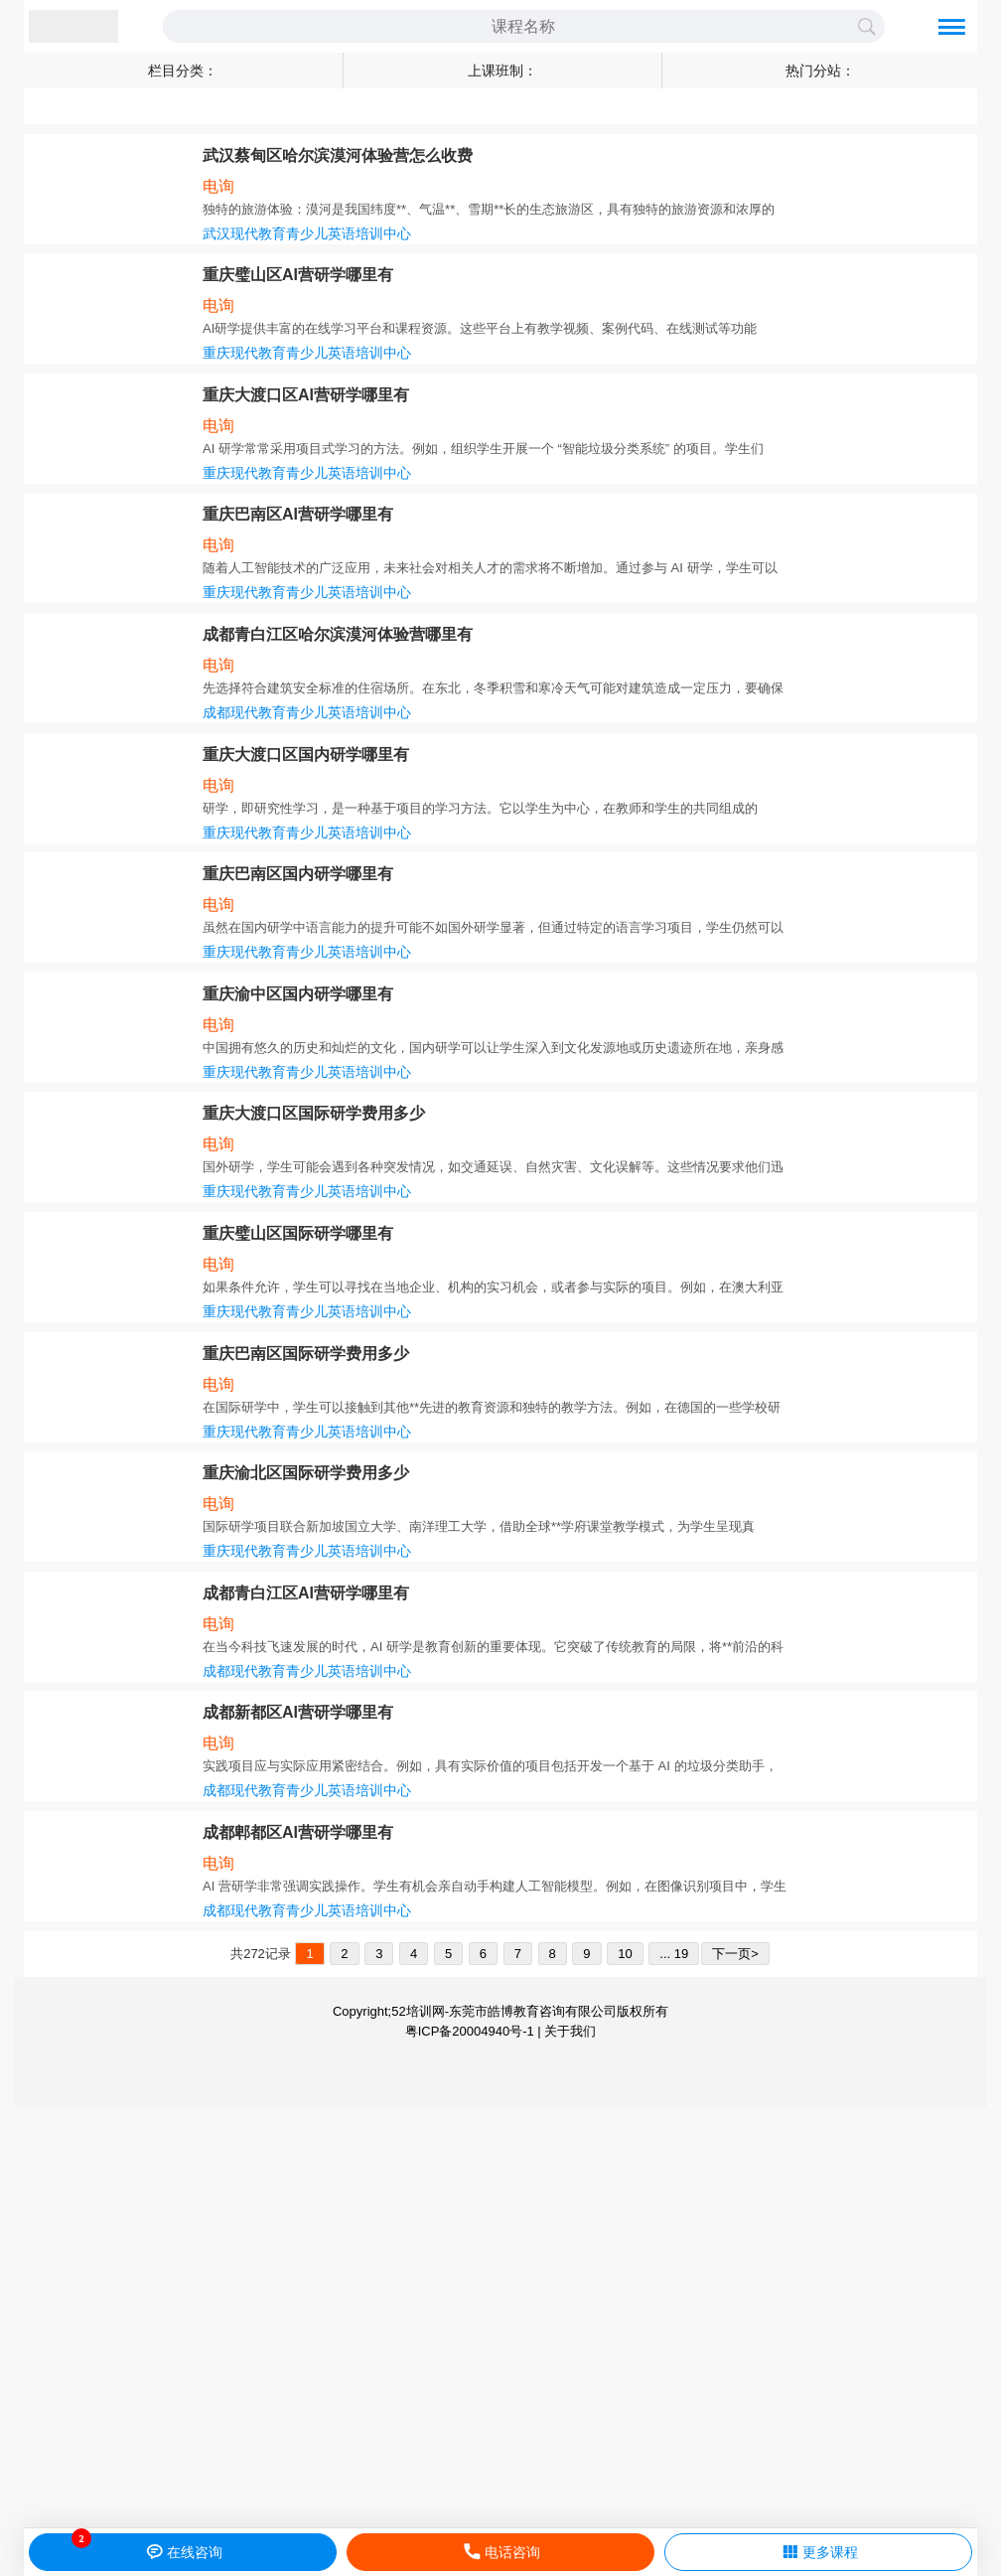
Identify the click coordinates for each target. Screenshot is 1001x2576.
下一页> (735, 1953)
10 (625, 1953)
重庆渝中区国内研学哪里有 (298, 993)
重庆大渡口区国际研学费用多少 (314, 1113)
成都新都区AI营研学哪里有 (298, 1712)
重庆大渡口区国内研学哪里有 (306, 754)
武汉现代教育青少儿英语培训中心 (307, 233)
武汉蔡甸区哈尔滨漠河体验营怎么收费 (338, 155)
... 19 (673, 1953)
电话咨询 (501, 2552)
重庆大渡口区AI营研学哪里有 (306, 394)
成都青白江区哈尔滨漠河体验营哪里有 (338, 634)
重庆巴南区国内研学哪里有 (298, 873)
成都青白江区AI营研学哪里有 (306, 1593)
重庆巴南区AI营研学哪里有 (298, 514)
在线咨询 (183, 2552)
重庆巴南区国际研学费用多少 (306, 1353)
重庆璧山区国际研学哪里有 (298, 1233)
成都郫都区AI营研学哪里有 (298, 1832)
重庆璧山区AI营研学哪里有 (298, 274)
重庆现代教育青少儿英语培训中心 (307, 353)
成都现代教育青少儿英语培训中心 (307, 712)
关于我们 (570, 2031)
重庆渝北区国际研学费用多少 (306, 1472)
